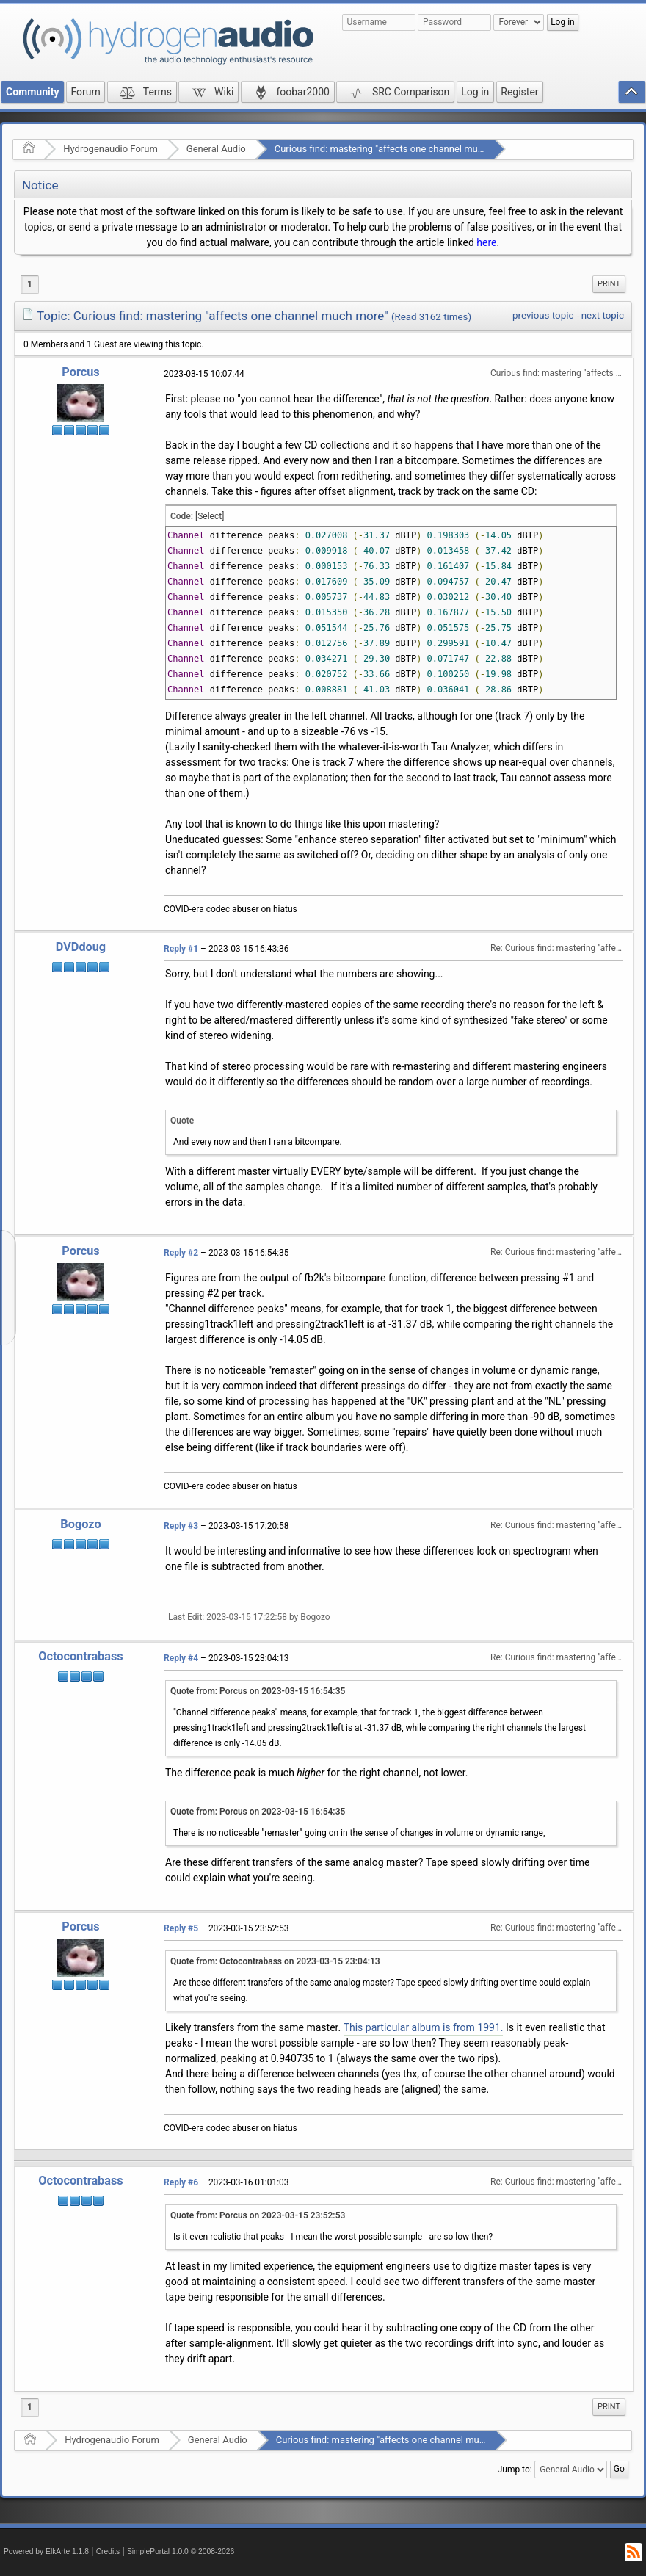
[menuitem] (608, 284)
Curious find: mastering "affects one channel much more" (395, 148)
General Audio (216, 148)
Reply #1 (181, 949)
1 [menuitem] (29, 284)
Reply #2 (181, 1253)
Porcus (80, 372)
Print (609, 284)
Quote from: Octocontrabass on (275, 1961)
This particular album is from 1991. (424, 2027)
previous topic (542, 315)
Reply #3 (181, 1526)
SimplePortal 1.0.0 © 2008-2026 (180, 2551)
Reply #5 (181, 1928)
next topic (602, 315)
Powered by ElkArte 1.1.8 (46, 2551)
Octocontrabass (80, 1656)
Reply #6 (181, 2182)
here (486, 242)
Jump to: (515, 2469)
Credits (108, 2551)
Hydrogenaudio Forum (110, 148)
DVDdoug (81, 947)
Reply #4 (181, 1658)
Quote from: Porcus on (257, 1691)
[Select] (209, 516)
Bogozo (80, 1524)
